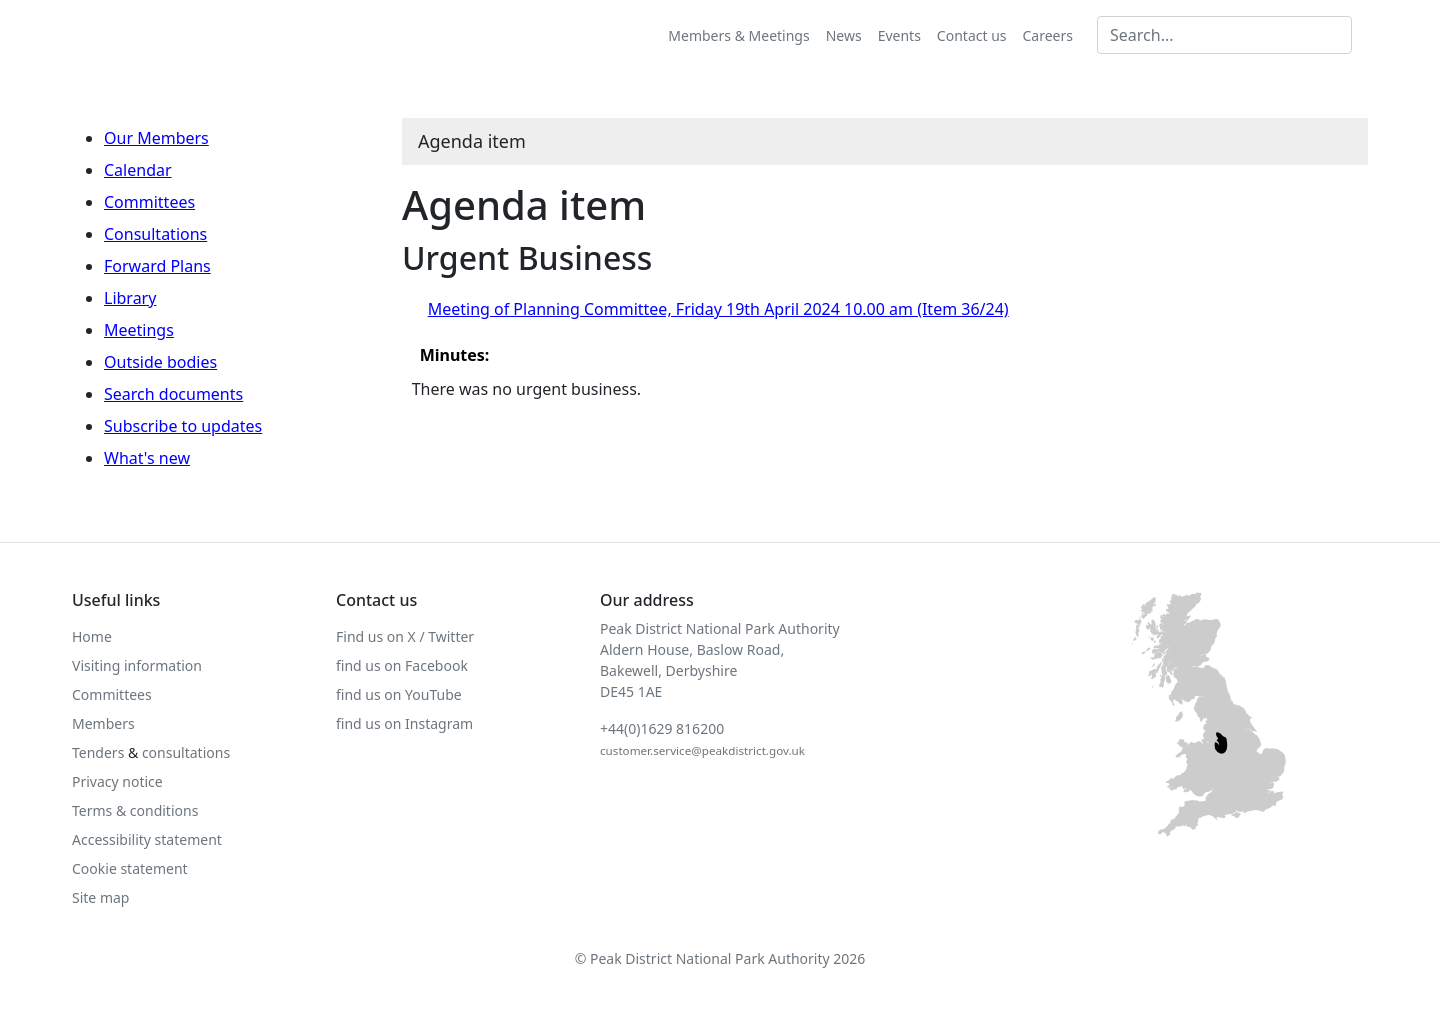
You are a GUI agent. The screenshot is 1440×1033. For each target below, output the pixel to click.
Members (103, 723)
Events (899, 35)
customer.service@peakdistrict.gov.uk (702, 750)
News (844, 35)
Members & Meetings (738, 35)
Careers (1048, 35)
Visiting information (137, 665)
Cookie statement (130, 868)
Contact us (972, 35)
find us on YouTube (399, 694)
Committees (149, 202)
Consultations (155, 234)
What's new (147, 458)
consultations (186, 752)
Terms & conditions (135, 810)
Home (92, 636)
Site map (100, 897)
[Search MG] (1224, 35)
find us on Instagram (404, 723)
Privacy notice (117, 781)
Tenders (98, 752)
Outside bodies (160, 362)
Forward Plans (157, 266)
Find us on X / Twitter (405, 636)
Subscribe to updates (183, 426)
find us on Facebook (402, 665)
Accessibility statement (147, 839)
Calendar (138, 170)
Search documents (173, 394)
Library (130, 298)
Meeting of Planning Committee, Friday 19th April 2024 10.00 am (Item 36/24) (718, 309)
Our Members (156, 138)
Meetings (139, 330)
